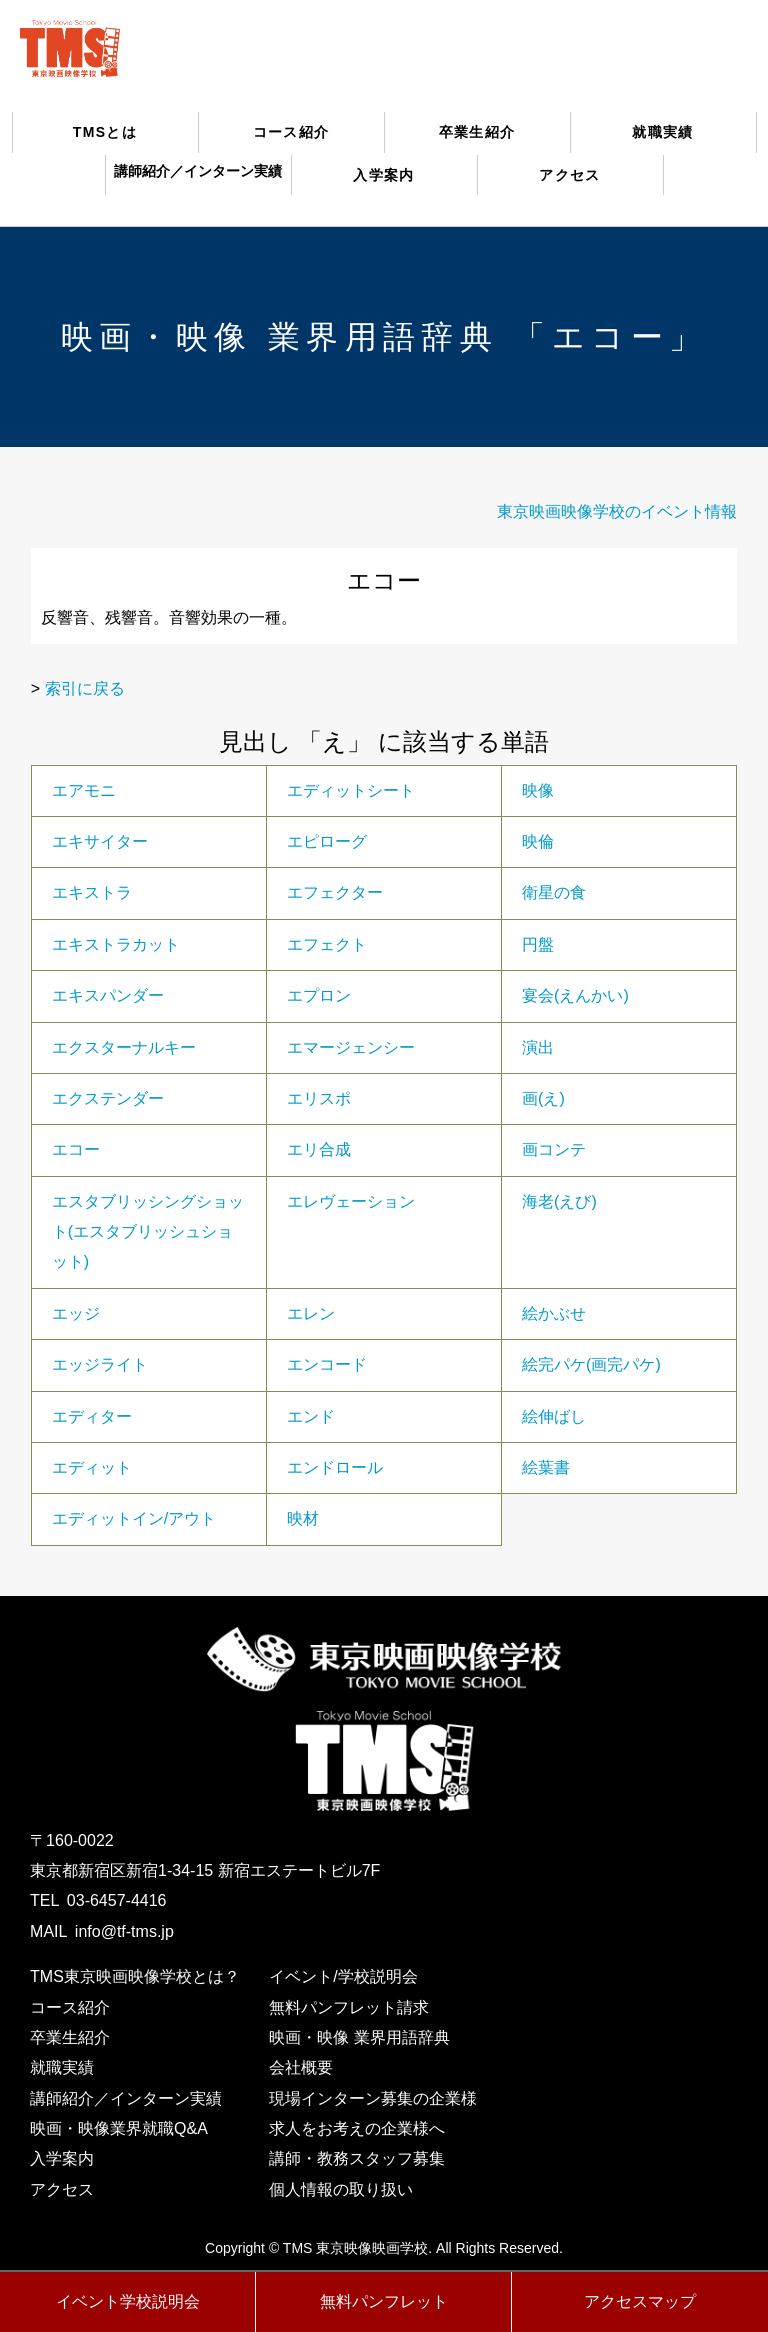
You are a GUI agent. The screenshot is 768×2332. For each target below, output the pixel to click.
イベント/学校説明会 (343, 1976)
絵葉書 (546, 1467)
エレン (311, 1313)
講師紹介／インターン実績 (126, 2098)
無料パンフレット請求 (349, 2007)
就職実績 (663, 132)
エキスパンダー (108, 995)
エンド (311, 1416)
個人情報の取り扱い (341, 2189)
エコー (76, 1149)
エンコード (327, 1364)
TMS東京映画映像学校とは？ (135, 1976)
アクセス (570, 175)
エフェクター (335, 892)
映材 (303, 1518)
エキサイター (100, 841)
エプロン (319, 995)
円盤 (538, 944)
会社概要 (301, 2067)
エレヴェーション (351, 1201)
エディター (92, 1416)
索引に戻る (85, 688)
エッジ (76, 1313)
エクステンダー (108, 1098)
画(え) (543, 1098)
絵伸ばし (554, 1416)
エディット (92, 1467)
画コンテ (554, 1149)
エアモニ (84, 790)
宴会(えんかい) (575, 995)
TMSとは (105, 132)
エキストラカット (116, 944)
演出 (538, 1047)
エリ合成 (319, 1149)
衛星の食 (554, 892)
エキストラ (92, 892)
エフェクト (327, 944)
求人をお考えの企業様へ (357, 2128)
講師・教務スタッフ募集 (357, 2158)
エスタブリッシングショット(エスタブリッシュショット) (148, 1232)
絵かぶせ (554, 1313)
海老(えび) (559, 1201)
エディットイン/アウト (134, 1518)
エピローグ (327, 841)
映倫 (538, 841)
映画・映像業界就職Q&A (119, 2128)
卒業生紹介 (477, 132)
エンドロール (335, 1467)
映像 (538, 790)
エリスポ (319, 1098)
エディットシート (351, 790)
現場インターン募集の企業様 (373, 2098)
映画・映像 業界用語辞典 (359, 2037)
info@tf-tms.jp (124, 1931)
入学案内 (384, 175)
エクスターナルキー (124, 1047)
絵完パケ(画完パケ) (591, 1364)
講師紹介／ (198, 171)
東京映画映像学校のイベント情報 (617, 511)
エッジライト (100, 1364)
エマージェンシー (351, 1047)
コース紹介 (291, 132)
